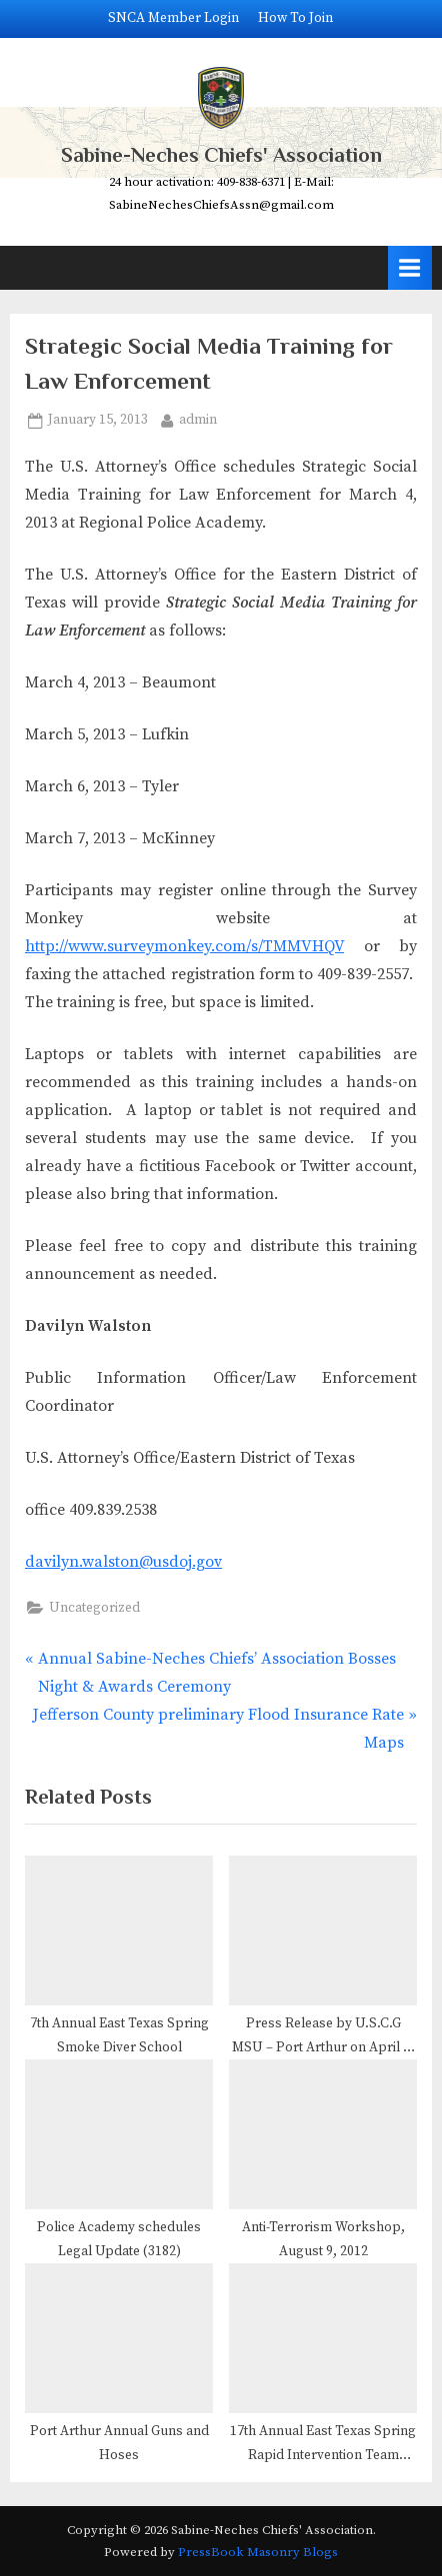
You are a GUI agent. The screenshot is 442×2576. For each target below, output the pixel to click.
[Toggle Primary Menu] (410, 267)
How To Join (295, 18)
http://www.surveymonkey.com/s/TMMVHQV (184, 946)
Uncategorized (94, 1608)
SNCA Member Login (173, 18)
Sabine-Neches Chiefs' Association (221, 155)
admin (198, 419)
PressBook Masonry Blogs (258, 2552)
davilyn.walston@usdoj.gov (123, 1562)
